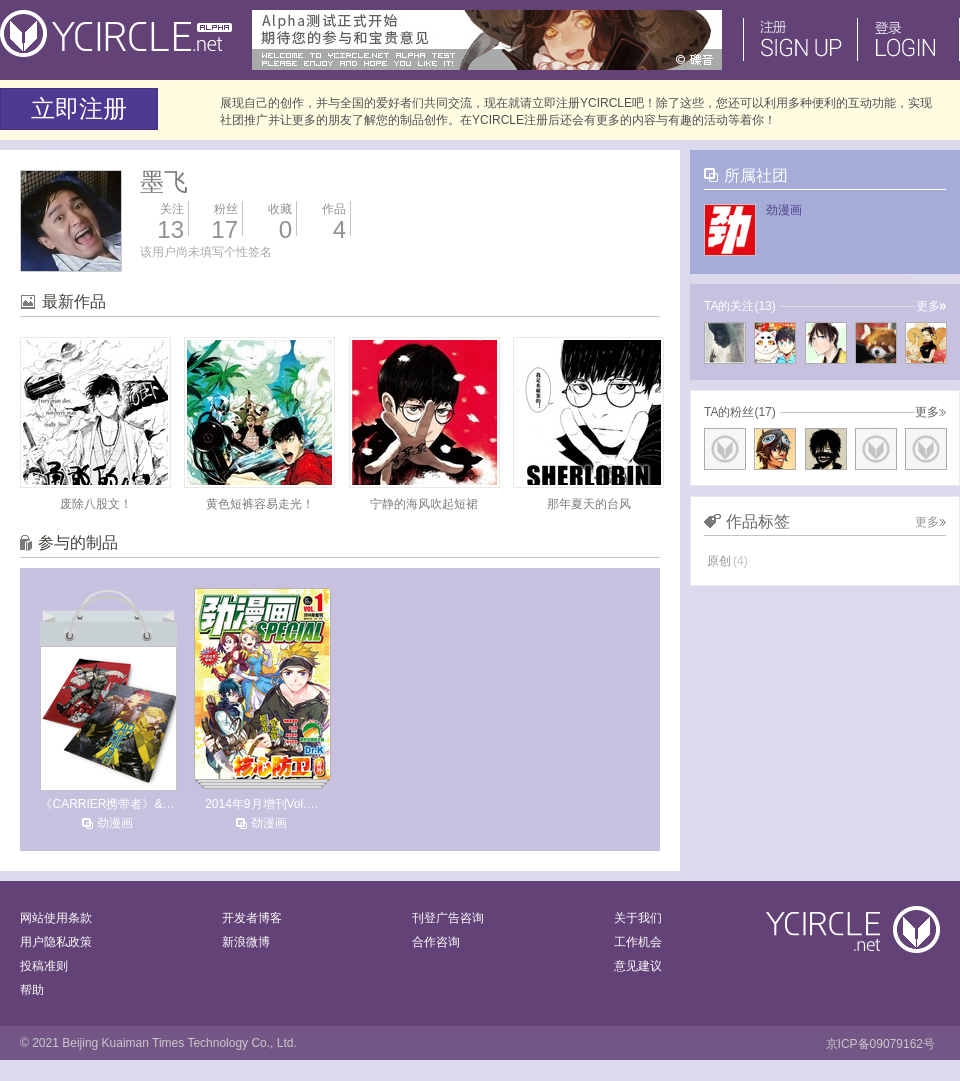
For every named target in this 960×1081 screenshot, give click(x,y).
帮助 (32, 990)
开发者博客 (252, 918)
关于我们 (638, 918)
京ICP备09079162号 (880, 1044)
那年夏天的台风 (589, 504)
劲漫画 (115, 823)
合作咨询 (436, 942)
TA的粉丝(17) (740, 412)
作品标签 (758, 521)
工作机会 (638, 942)
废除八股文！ (96, 504)
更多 (931, 306)
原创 (727, 561)
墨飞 (164, 181)
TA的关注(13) (740, 306)
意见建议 (638, 966)
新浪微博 (246, 942)
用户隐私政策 (56, 942)
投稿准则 (44, 966)
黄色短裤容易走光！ (260, 504)
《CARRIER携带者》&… (107, 804)
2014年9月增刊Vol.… (261, 804)
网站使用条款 (56, 918)
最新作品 (74, 301)
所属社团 (756, 175)
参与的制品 (78, 542)
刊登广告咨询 (448, 918)
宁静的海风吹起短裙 (424, 504)
